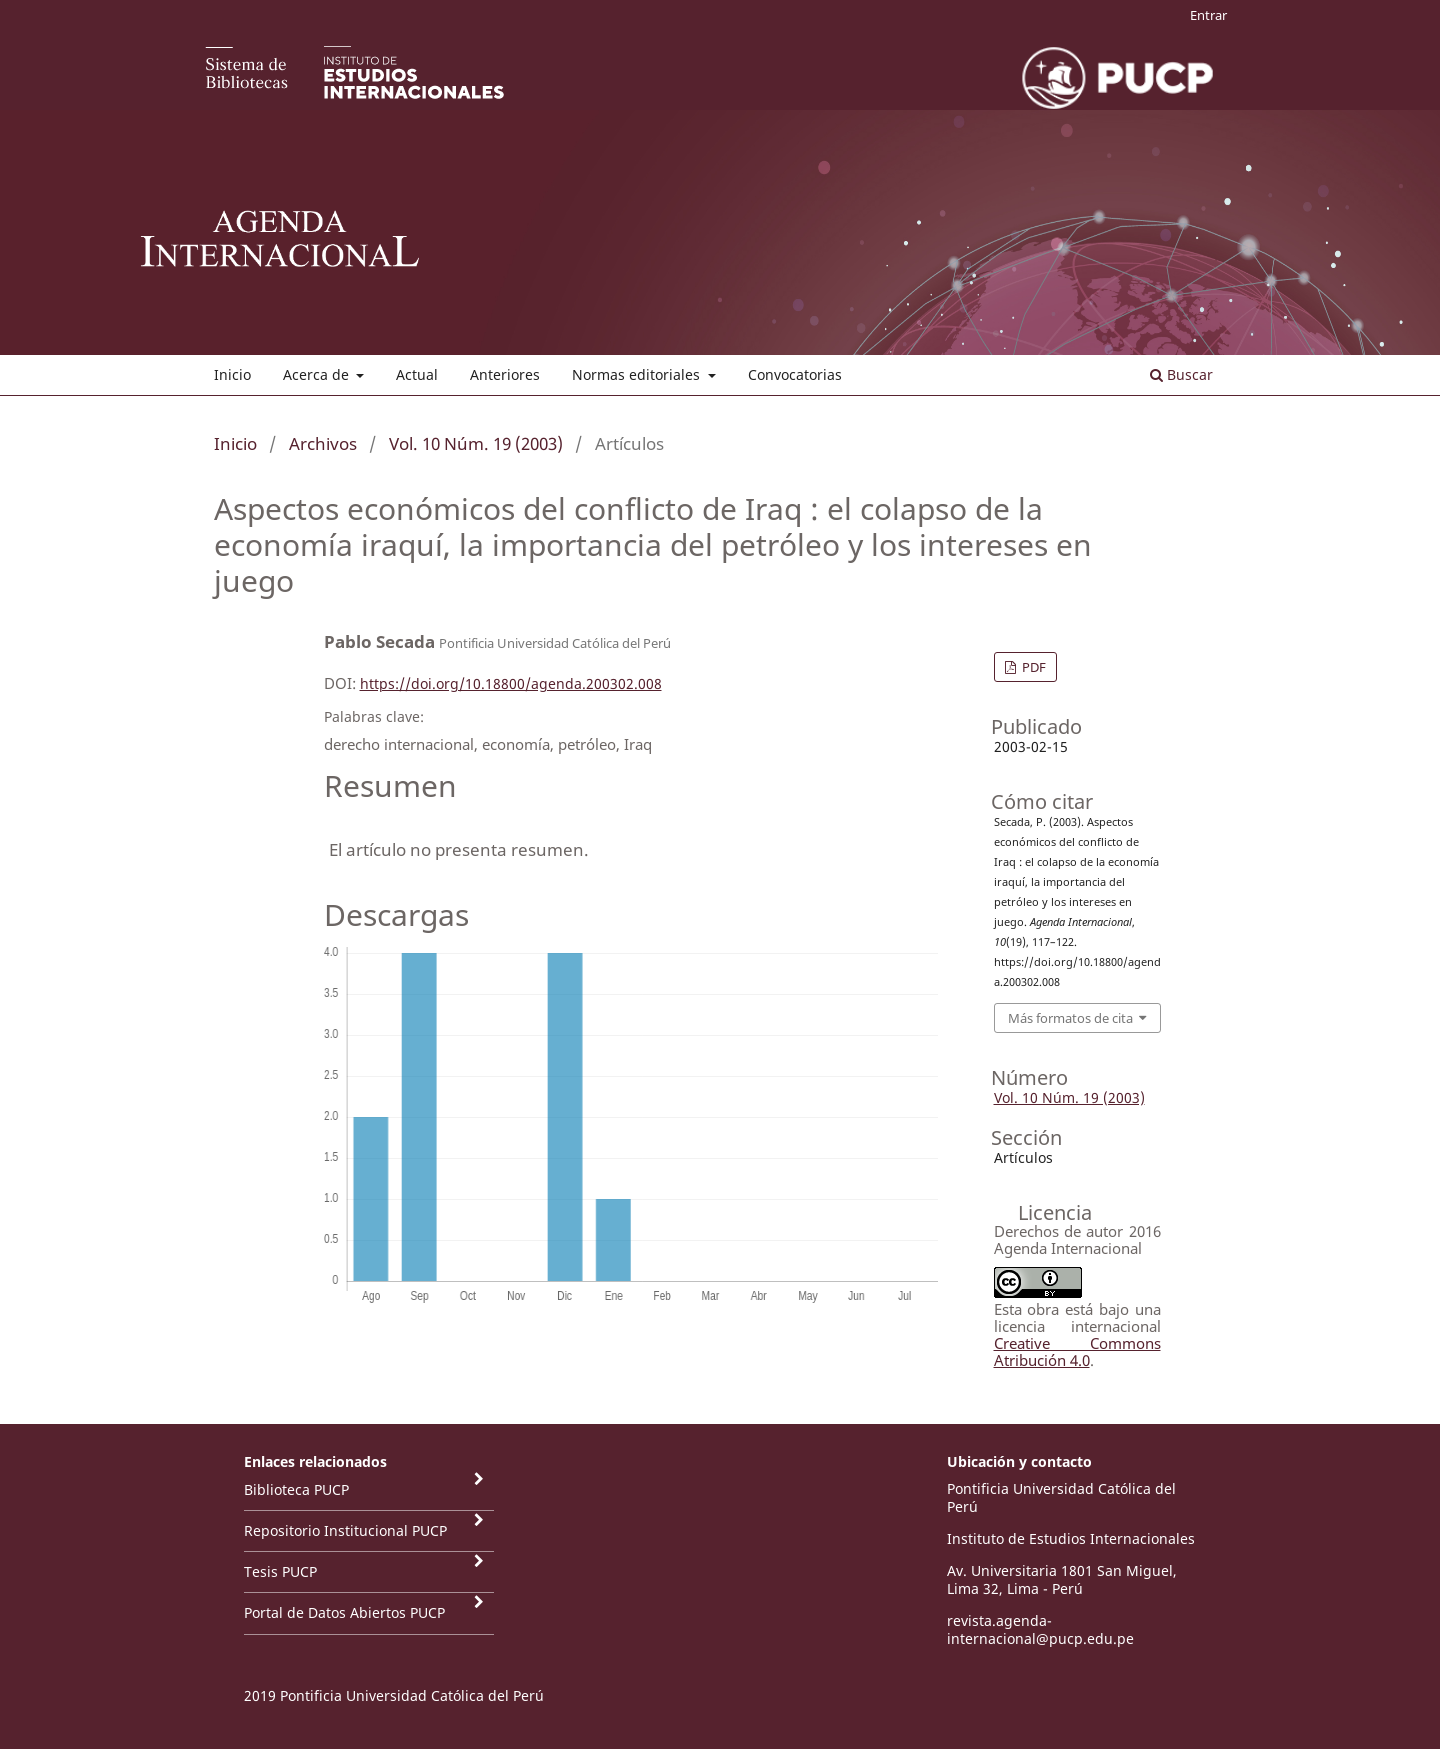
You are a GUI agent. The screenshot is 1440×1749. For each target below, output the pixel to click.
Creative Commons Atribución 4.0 (1077, 1351)
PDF (1032, 667)
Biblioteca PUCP (296, 1489)
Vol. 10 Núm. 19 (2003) (476, 443)
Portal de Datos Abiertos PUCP (344, 1612)
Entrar (1208, 15)
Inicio (232, 374)
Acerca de (318, 374)
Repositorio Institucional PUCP (345, 1530)
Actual (417, 374)
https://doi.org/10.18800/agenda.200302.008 (511, 683)
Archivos (323, 443)
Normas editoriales (638, 374)
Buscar (1181, 374)
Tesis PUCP (280, 1571)
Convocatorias (795, 374)
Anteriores (505, 374)
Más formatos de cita (1070, 1018)
